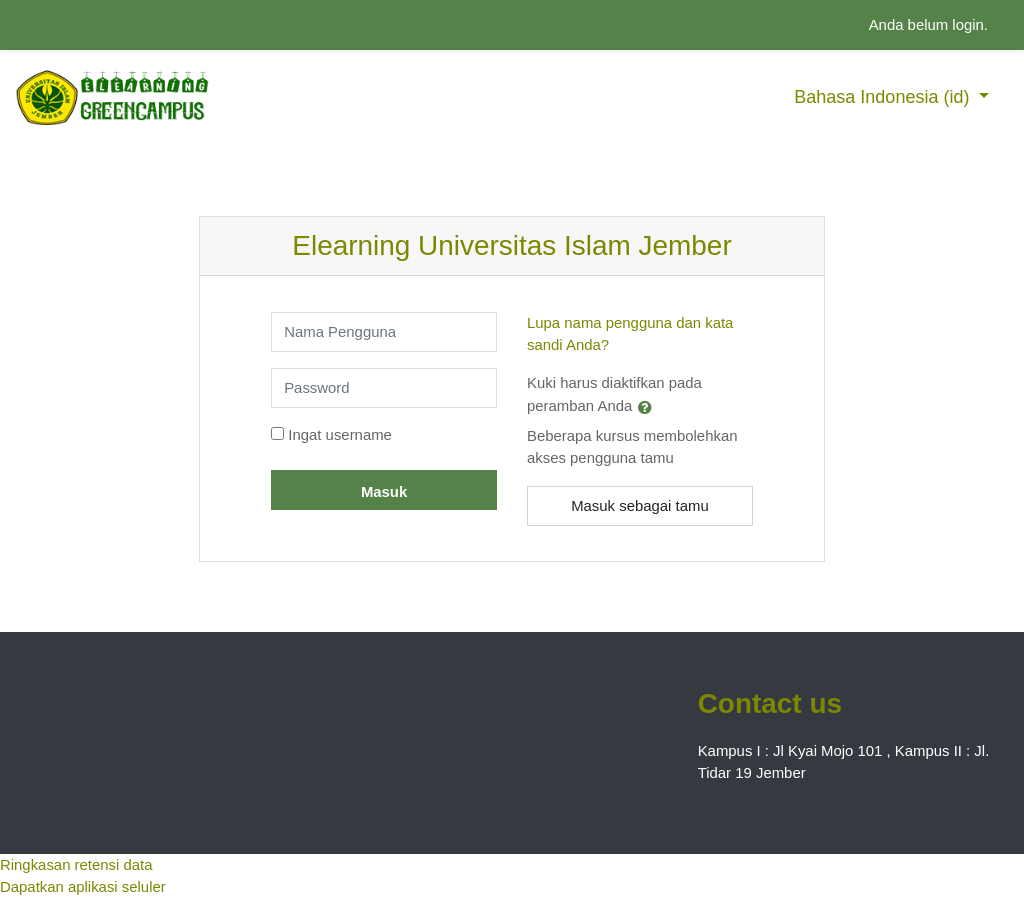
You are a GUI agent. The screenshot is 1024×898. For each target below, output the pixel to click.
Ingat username (340, 434)
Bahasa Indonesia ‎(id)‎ (884, 97)
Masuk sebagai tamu (640, 505)
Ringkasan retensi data (76, 864)
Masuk (384, 491)
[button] (649, 407)
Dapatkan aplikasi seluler (83, 886)
